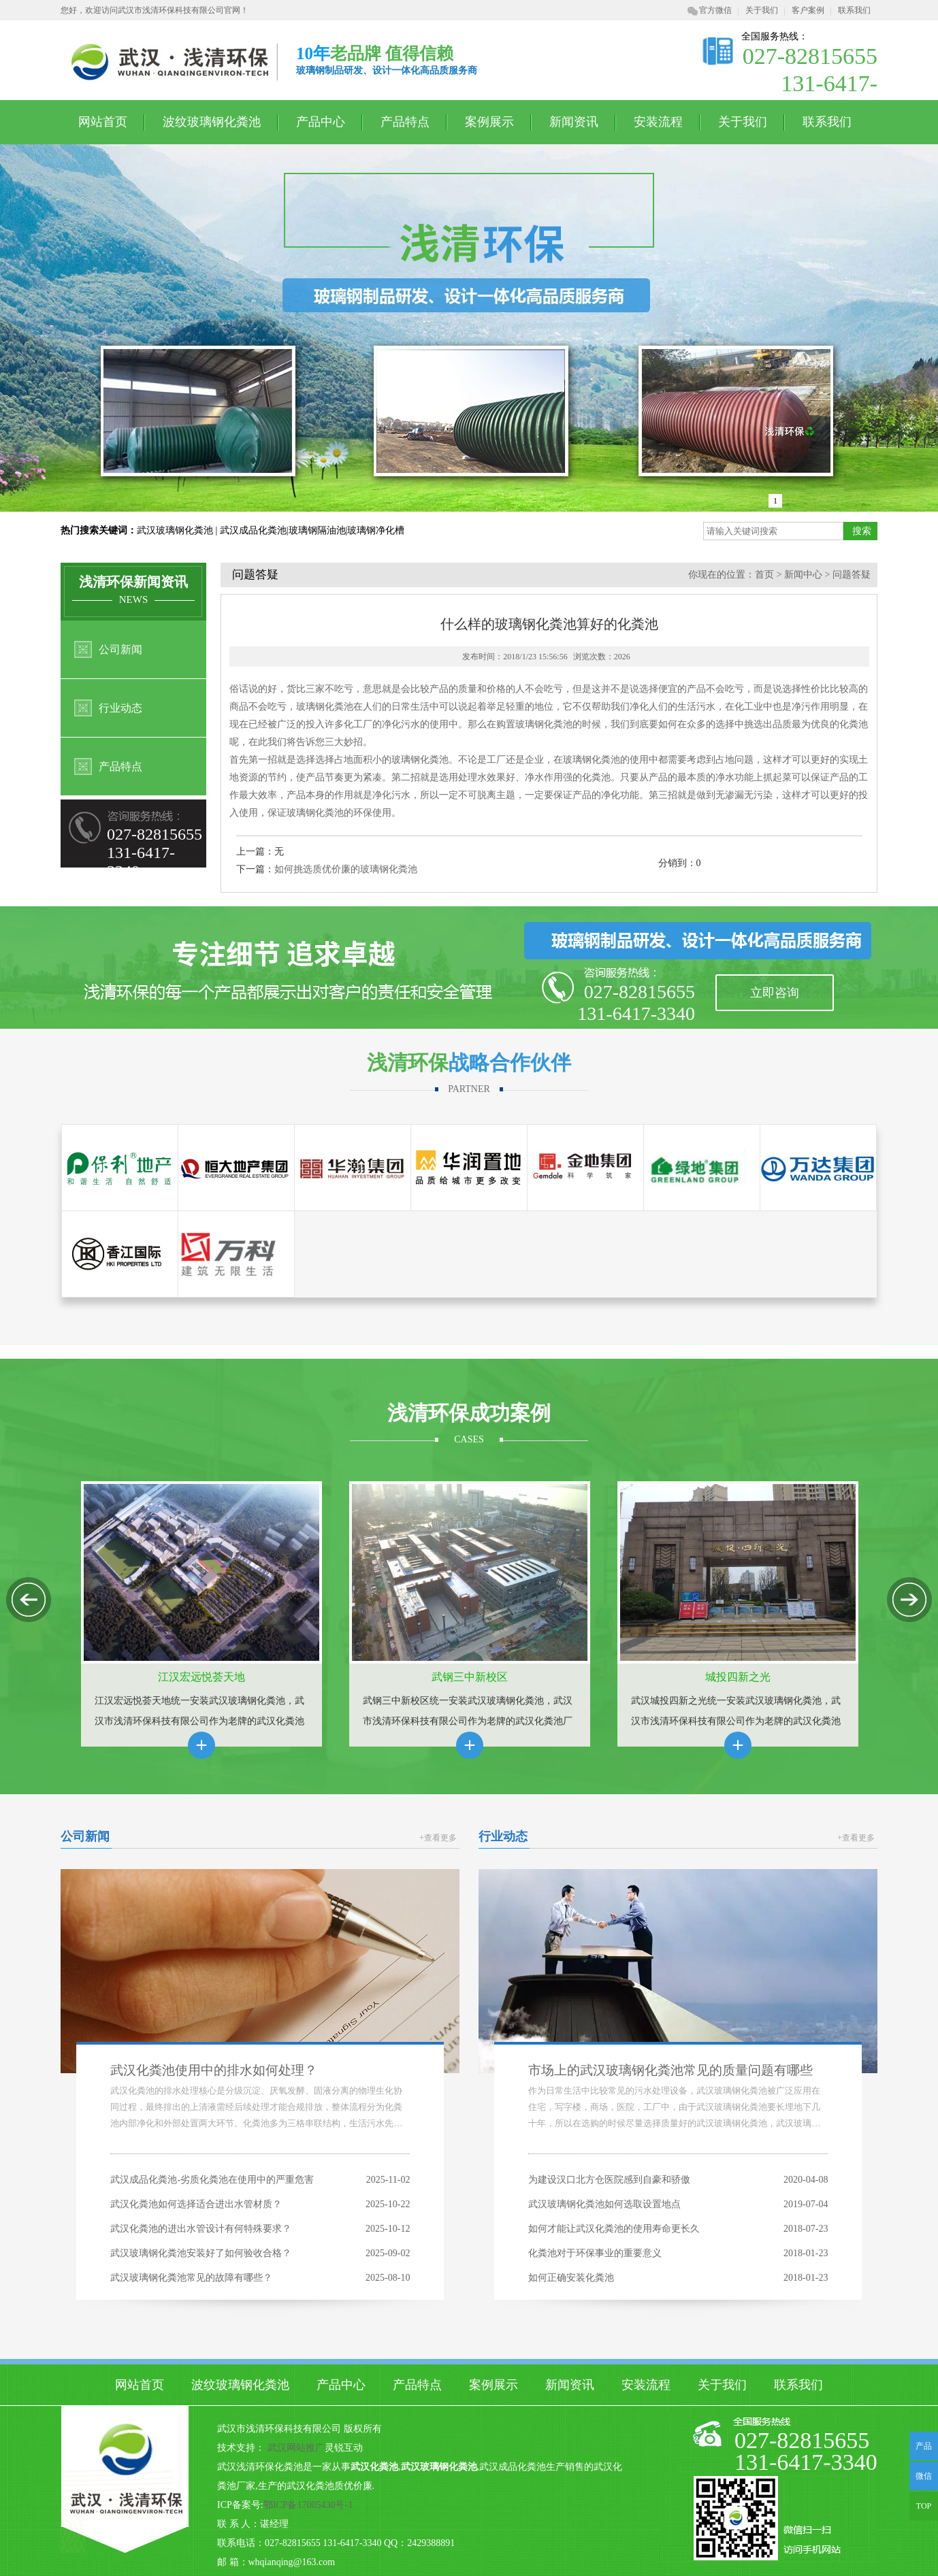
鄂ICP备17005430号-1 (308, 2505)
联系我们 (854, 10)
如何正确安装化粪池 (571, 2278)
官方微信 (709, 10)
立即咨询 (774, 993)
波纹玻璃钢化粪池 (212, 122)
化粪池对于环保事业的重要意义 (595, 2253)
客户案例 (808, 10)
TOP (923, 2506)
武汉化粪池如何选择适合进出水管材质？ (196, 2204)
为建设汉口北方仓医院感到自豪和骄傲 (609, 2180)
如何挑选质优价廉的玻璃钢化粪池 (345, 869)
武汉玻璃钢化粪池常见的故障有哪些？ (191, 2278)
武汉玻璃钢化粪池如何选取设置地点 (604, 2204)
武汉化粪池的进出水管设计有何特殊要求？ (200, 2229)
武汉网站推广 (296, 2448)
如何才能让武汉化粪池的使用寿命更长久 (614, 2229)
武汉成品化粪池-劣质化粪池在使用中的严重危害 (212, 2180)
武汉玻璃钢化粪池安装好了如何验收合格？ (200, 2253)
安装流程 (658, 122)
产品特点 (405, 122)
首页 (764, 574)
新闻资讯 (573, 122)
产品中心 (320, 122)
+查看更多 (438, 1838)
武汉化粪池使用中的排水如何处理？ (213, 2070)
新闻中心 (803, 574)
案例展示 (489, 122)
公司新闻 (120, 649)
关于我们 (761, 10)
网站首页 (102, 122)
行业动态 (120, 708)
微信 (920, 2480)
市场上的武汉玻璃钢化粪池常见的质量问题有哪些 (670, 2070)
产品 (924, 2446)
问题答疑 (851, 574)
